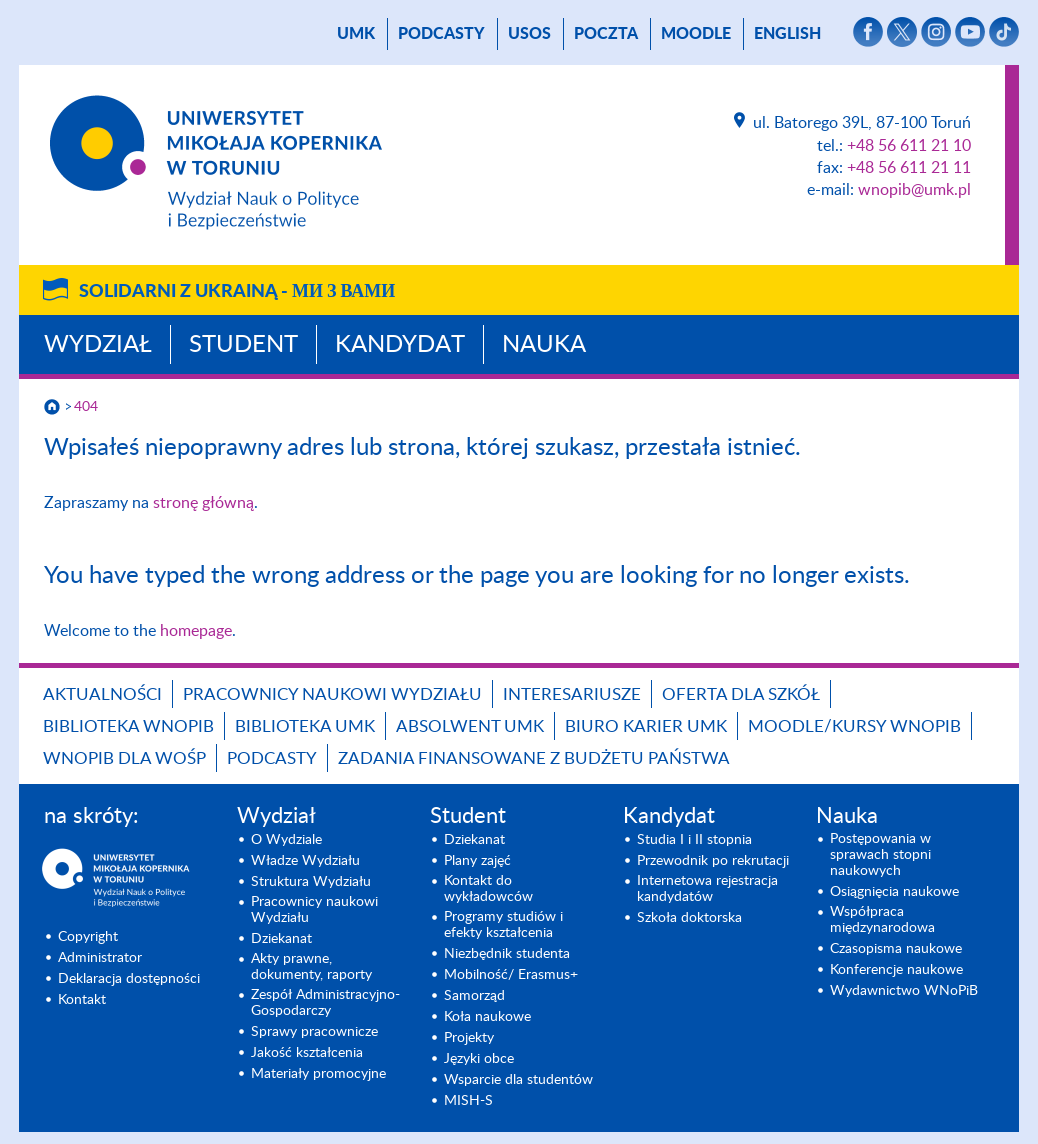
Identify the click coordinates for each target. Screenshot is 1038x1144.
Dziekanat (281, 939)
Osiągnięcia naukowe (894, 892)
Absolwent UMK (470, 726)
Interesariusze (572, 694)
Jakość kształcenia (307, 1053)
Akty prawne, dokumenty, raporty (311, 967)
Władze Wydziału (305, 861)
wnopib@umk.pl (914, 190)
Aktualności (102, 694)
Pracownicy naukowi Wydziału (332, 694)
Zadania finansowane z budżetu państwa (534, 758)
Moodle (696, 34)
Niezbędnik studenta (507, 954)
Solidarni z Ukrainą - (237, 292)
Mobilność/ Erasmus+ (511, 975)
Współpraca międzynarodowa (882, 920)
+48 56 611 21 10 (909, 146)
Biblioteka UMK (305, 726)
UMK (356, 34)
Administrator (100, 958)
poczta (606, 34)
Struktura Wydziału (311, 882)
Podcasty (441, 34)
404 (86, 407)
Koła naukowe (487, 1017)
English (787, 34)
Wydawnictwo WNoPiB (904, 991)
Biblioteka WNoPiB (128, 726)
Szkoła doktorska (689, 918)
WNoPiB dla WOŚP (124, 758)
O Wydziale (286, 840)
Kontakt (82, 1000)
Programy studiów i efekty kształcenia (503, 925)
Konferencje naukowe (896, 970)
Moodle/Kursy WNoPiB (854, 726)
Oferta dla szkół (741, 694)
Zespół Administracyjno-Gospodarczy (325, 1003)
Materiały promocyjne (318, 1074)
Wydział (98, 345)
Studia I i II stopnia (694, 840)
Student (243, 345)
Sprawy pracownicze (314, 1032)
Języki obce (479, 1059)
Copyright (88, 937)
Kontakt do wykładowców (488, 889)
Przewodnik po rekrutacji (713, 861)
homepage (196, 631)
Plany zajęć (477, 861)
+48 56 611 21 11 (909, 168)
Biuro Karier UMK (646, 726)
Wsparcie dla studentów (518, 1080)
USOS (529, 34)
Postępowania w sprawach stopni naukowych (880, 855)
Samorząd (474, 996)
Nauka (544, 345)
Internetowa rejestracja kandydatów (707, 889)
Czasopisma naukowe (896, 949)
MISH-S (468, 1101)
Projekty (469, 1038)
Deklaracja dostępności (129, 979)
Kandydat (400, 345)
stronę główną (203, 503)
